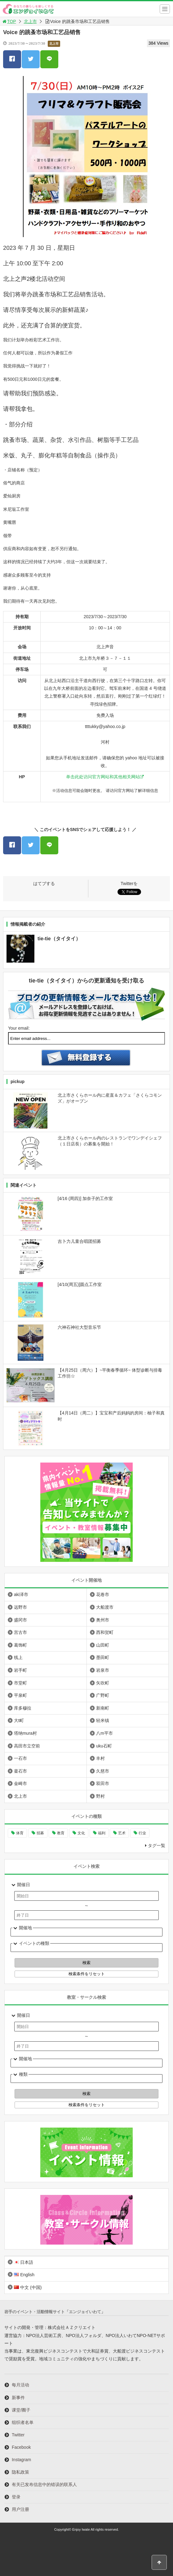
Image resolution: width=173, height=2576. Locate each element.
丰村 (100, 1758)
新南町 (102, 1708)
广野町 (102, 1695)
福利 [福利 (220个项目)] (101, 1833)
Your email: (19, 1028)
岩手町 (20, 1670)
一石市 (20, 1758)
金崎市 (20, 1783)
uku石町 (104, 1745)
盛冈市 (20, 1619)
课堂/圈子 (21, 2409)
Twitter (18, 2434)
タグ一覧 (156, 1845)
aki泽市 (21, 1594)
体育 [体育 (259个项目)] (20, 1833)
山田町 (102, 1645)
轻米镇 (102, 1720)
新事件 (18, 2397)
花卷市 (102, 1594)
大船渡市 (104, 1607)
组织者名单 (22, 2422)
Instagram (21, 2459)
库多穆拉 (22, 1708)
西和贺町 (104, 1632)
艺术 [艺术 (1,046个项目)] (122, 1833)
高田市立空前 (27, 1745)
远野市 (20, 1607)
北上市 (30, 21)
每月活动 (20, 2384)
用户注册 (20, 2509)
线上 (18, 1657)
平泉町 (20, 1695)
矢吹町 (102, 1682)
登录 (16, 2496)
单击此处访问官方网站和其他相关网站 (103, 776)
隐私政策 (20, 2472)
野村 (100, 1796)
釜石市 (20, 1771)
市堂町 (20, 1682)
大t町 (19, 1720)
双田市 (102, 1783)
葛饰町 (20, 1645)
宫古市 (20, 1632)
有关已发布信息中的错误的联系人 (44, 2484)
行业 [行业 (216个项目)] (142, 1833)
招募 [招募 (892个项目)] (40, 1833)
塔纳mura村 (25, 1733)
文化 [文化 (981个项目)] (81, 1833)
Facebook (21, 2447)
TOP (9, 21)
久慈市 (102, 1771)
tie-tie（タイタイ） (59, 938)
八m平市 (104, 1733)
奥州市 (102, 1619)
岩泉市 (102, 1670)
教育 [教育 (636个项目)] (60, 1833)
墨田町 (102, 1657)
